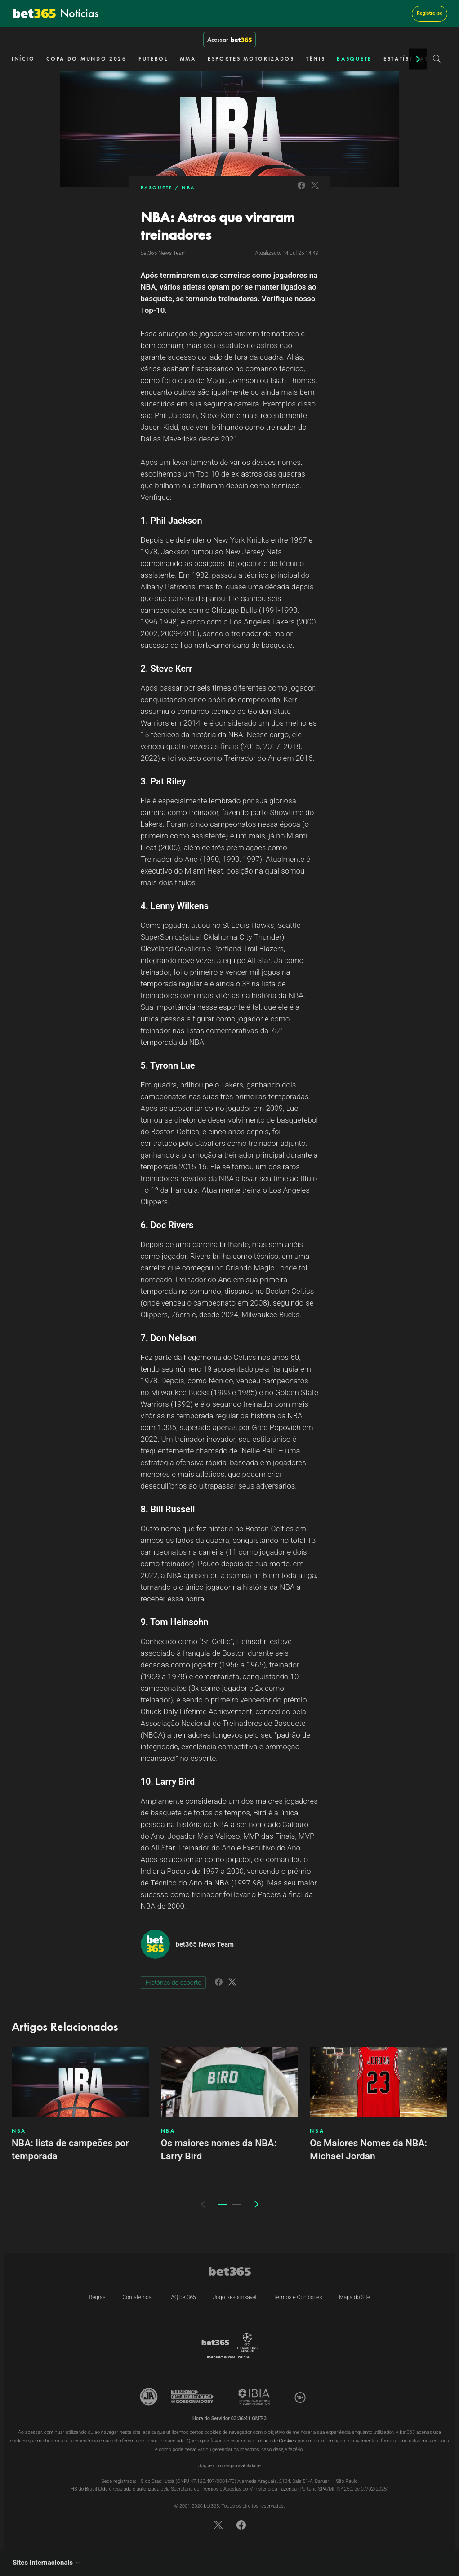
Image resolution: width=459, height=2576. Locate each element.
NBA (188, 187)
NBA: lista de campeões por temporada (70, 2150)
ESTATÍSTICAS (405, 58)
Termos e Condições (297, 2297)
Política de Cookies (275, 2441)
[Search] (437, 59)
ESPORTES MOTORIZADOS (251, 58)
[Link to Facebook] (301, 190)
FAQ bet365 (182, 2297)
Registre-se (429, 13)
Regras (97, 2297)
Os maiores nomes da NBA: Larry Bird (218, 2150)
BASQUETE (354, 58)
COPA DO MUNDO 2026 (86, 58)
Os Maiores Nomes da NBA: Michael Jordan (368, 2150)
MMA (188, 58)
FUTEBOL (153, 58)
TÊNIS (315, 58)
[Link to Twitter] (315, 190)
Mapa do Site (354, 2297)
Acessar (229, 40)
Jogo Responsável (235, 2297)
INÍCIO (23, 58)
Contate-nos (137, 2297)
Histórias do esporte (173, 1982)
